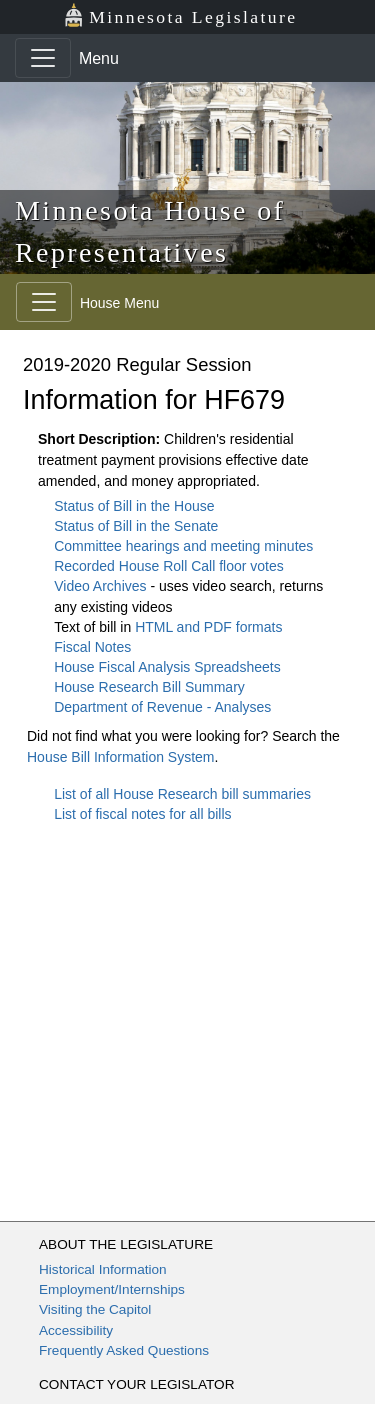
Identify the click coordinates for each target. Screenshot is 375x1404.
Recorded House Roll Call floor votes (169, 566)
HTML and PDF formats (208, 627)
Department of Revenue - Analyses (162, 707)
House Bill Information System (121, 757)
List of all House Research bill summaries (182, 794)
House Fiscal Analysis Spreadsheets (167, 667)
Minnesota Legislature (180, 15)
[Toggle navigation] (43, 58)
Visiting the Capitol (95, 1309)
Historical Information (103, 1269)
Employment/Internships (112, 1289)
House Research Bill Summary (149, 687)
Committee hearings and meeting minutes (183, 546)
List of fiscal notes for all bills (142, 814)
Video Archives (102, 586)
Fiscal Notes (92, 647)
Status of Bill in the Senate (136, 526)
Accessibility (76, 1330)
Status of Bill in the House (134, 506)
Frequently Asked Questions (124, 1350)
